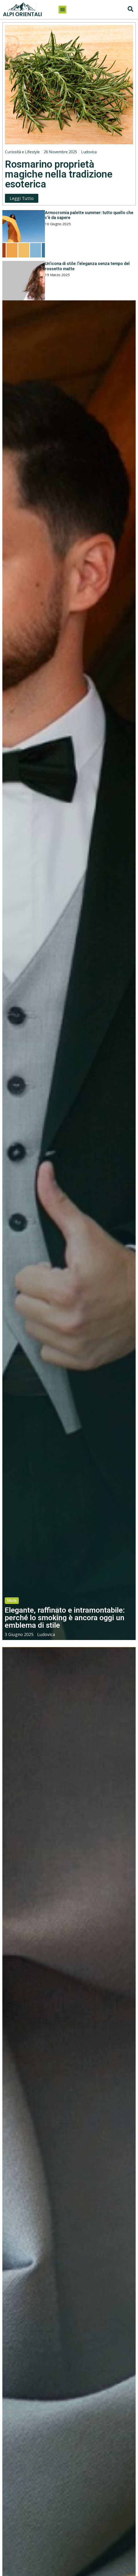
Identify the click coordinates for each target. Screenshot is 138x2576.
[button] (62, 9)
